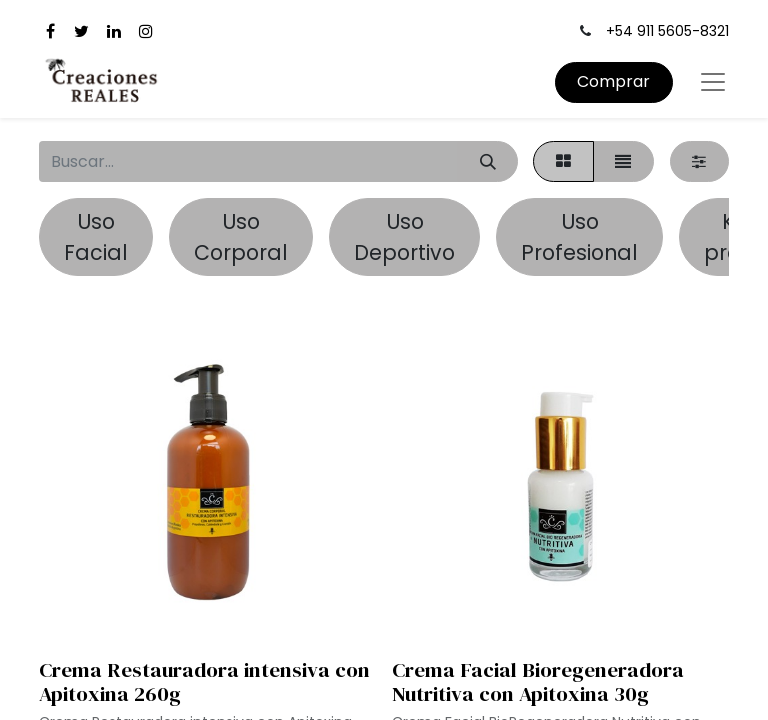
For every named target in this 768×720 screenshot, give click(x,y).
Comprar (613, 81)
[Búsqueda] (487, 161)
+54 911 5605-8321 (667, 31)
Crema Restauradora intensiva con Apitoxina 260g (204, 682)
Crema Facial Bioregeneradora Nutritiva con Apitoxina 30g (538, 682)
